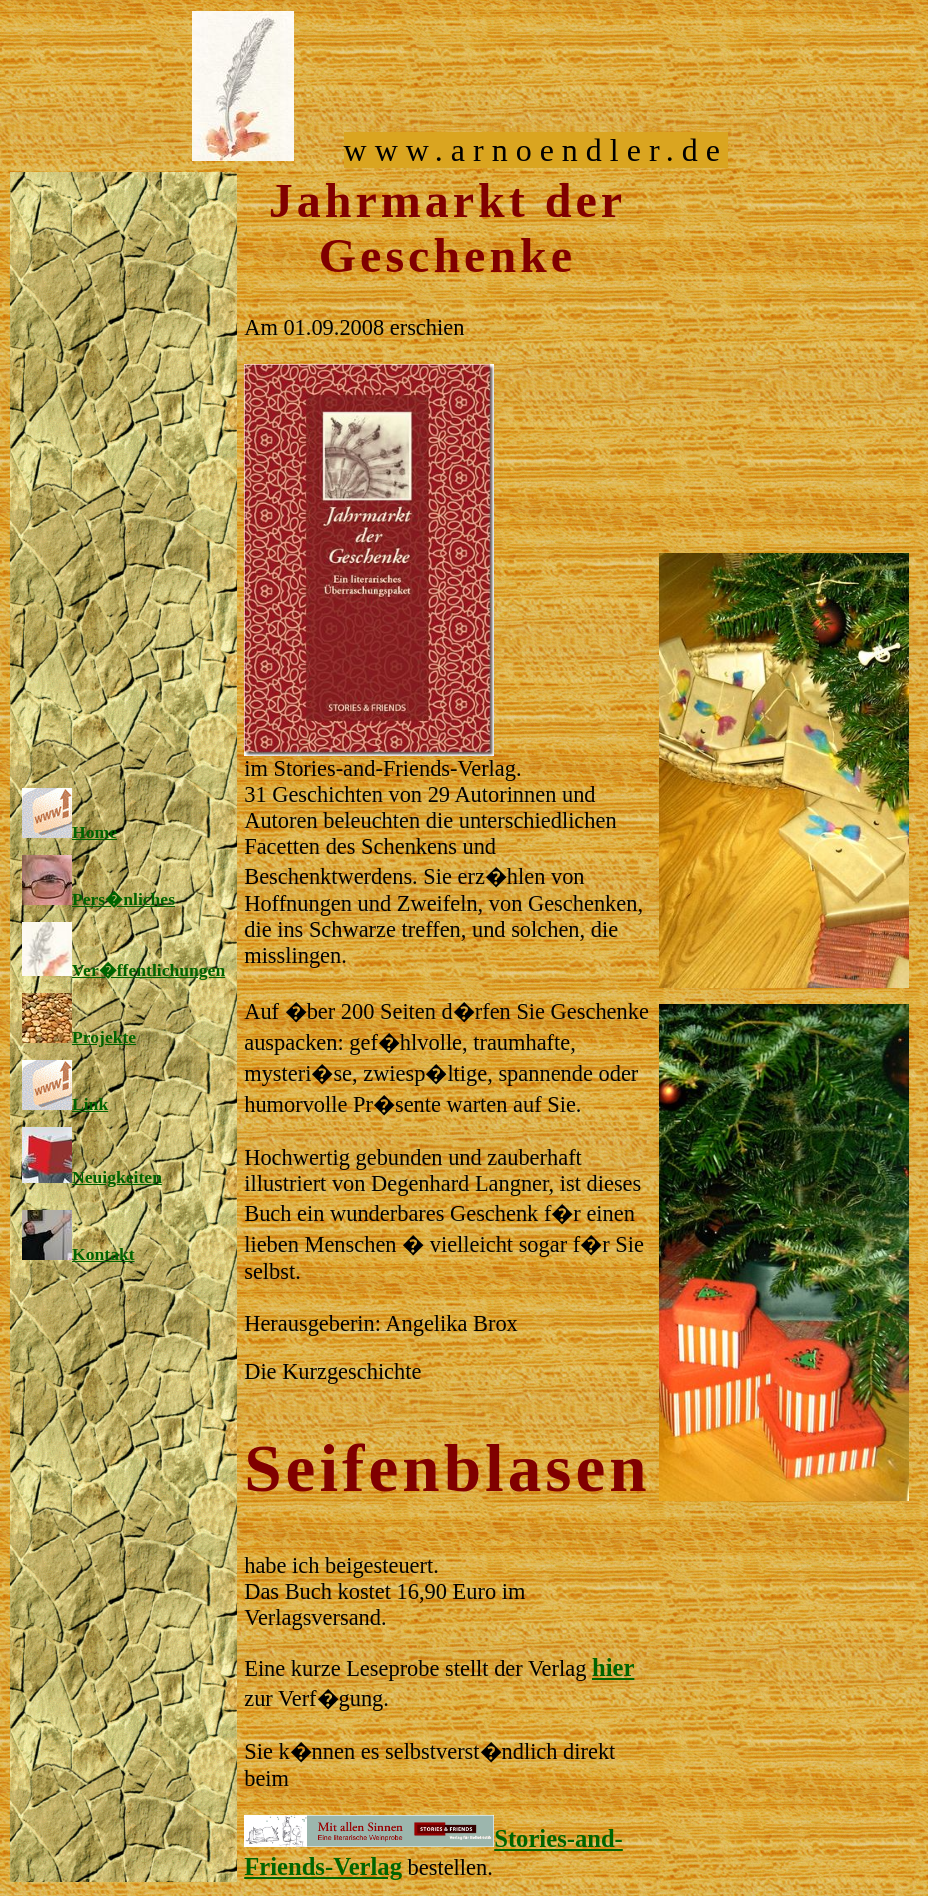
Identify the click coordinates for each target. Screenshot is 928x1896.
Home (69, 832)
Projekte (79, 1037)
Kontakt (78, 1254)
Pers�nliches (98, 899)
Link (65, 1104)
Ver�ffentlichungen (123, 970)
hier (613, 1667)
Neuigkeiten (92, 1177)
